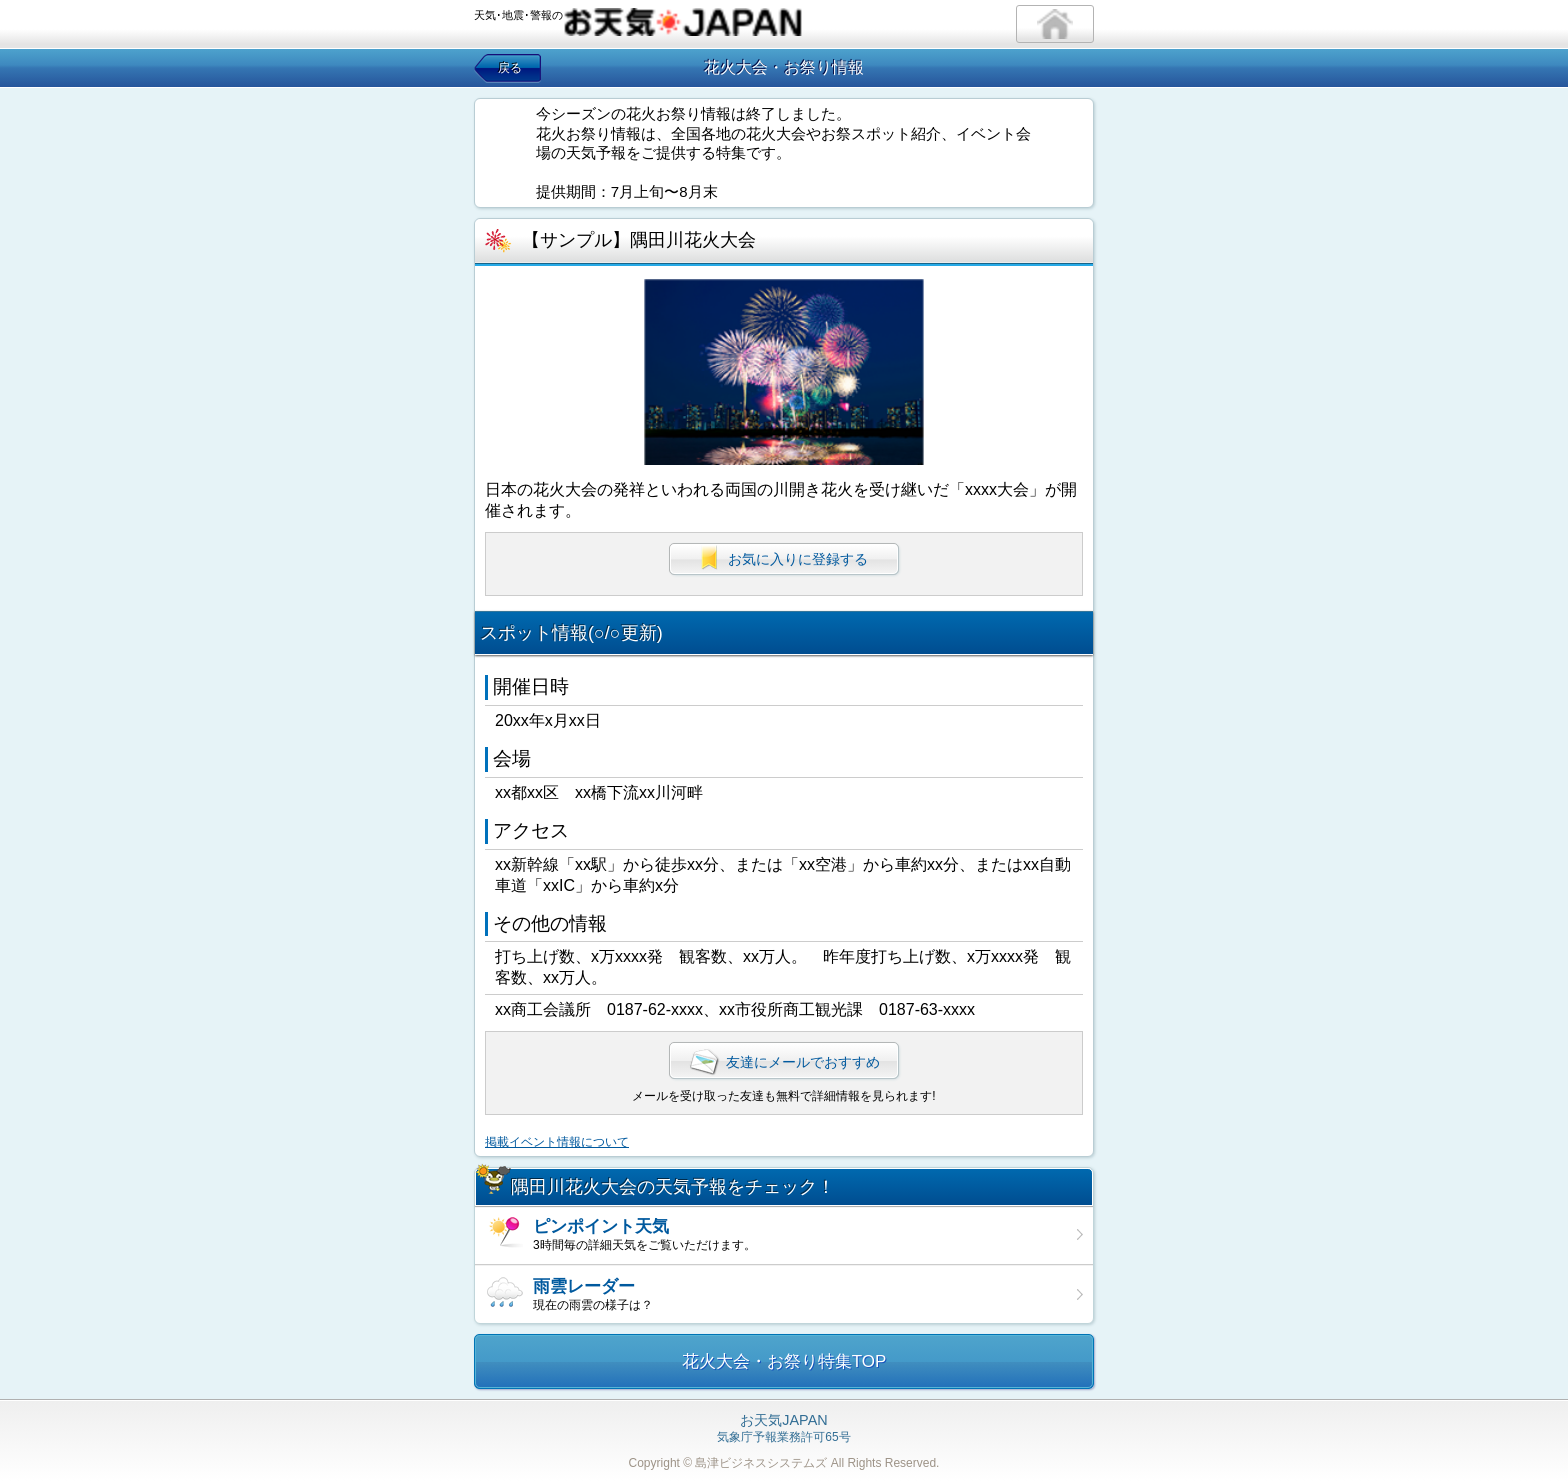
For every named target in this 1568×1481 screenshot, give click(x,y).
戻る (510, 68)
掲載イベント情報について (557, 1142)
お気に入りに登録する (784, 558)
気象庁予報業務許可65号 (783, 1429)
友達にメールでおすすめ (784, 1062)
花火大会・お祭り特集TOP (784, 1361)
